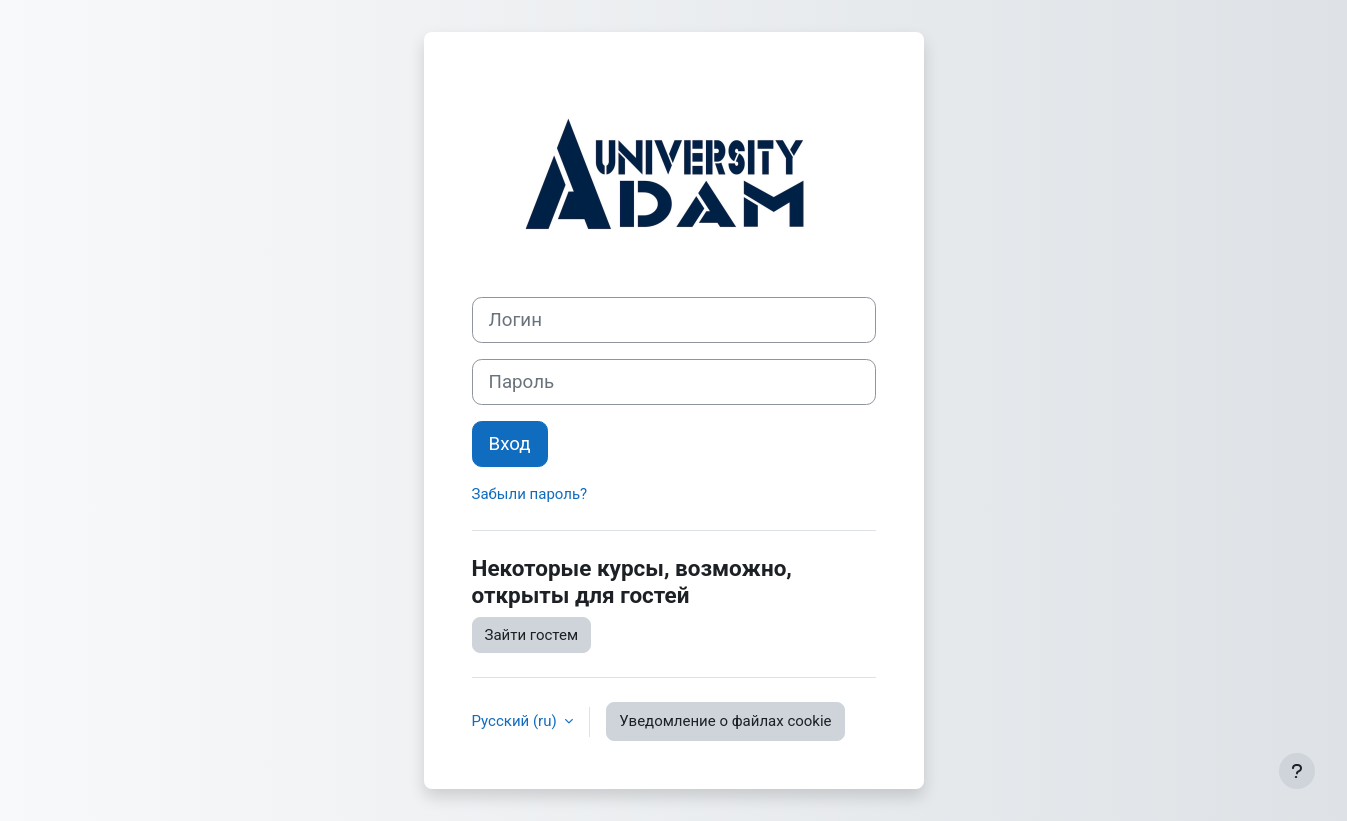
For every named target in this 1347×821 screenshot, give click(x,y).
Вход (510, 444)
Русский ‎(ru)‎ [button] (516, 721)
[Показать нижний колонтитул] (1297, 771)
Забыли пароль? (530, 494)
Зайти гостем (532, 635)
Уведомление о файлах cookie (725, 721)
